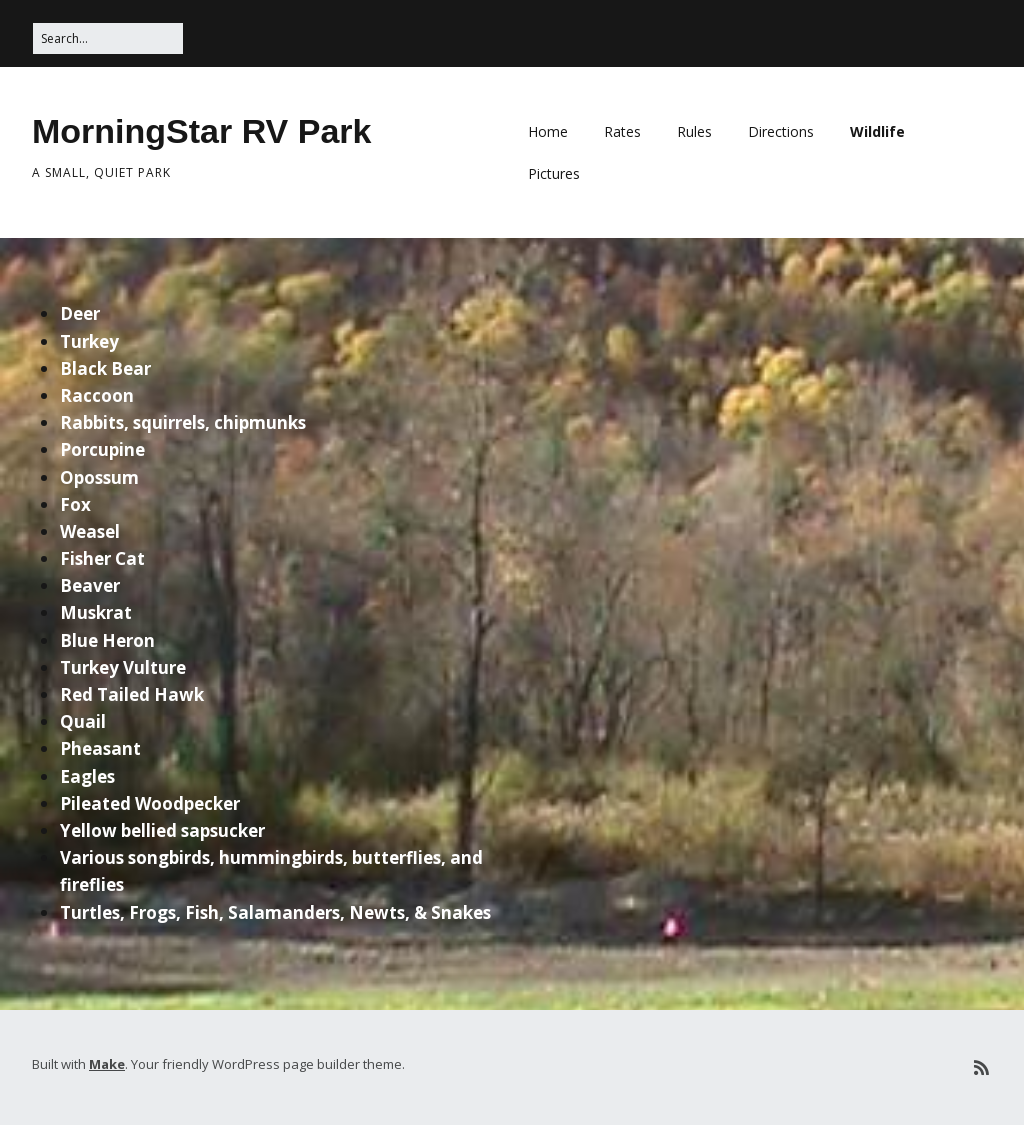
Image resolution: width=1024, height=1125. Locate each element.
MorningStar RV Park (201, 131)
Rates (622, 131)
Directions (781, 131)
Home (548, 131)
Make (107, 1064)
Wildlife (877, 131)
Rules (694, 131)
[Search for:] (108, 38)
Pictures (554, 173)
